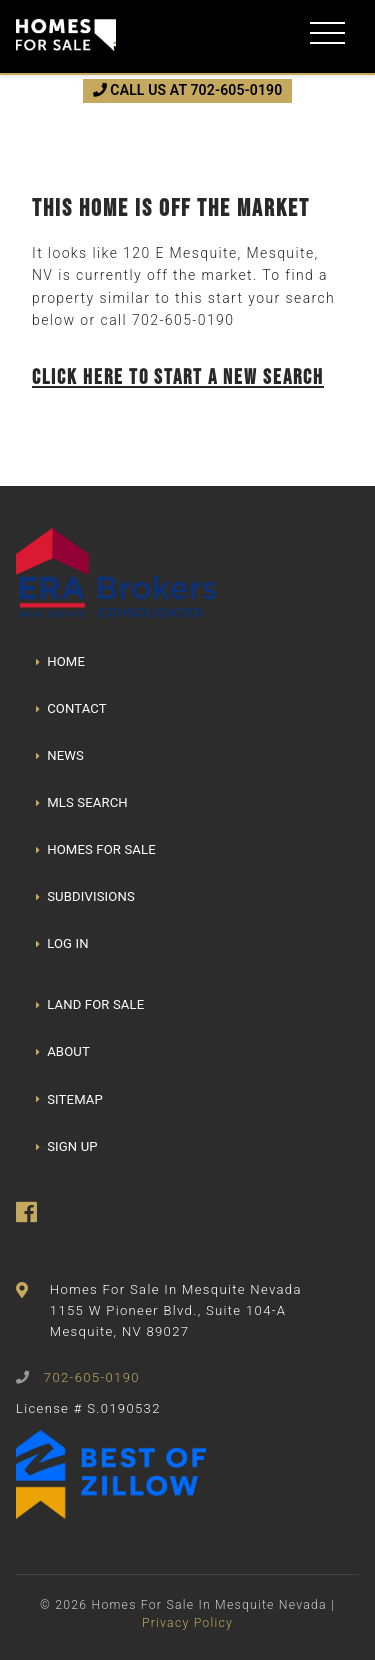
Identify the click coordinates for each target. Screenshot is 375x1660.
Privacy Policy (187, 1623)
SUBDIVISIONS (85, 896)
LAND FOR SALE (90, 1004)
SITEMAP (69, 1099)
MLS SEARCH (82, 802)
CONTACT (71, 708)
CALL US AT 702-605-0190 (188, 90)
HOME (60, 661)
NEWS (60, 755)
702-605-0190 (183, 320)
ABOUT (63, 1051)
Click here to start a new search (178, 376)
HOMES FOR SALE (96, 849)
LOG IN (62, 943)
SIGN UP (67, 1146)
